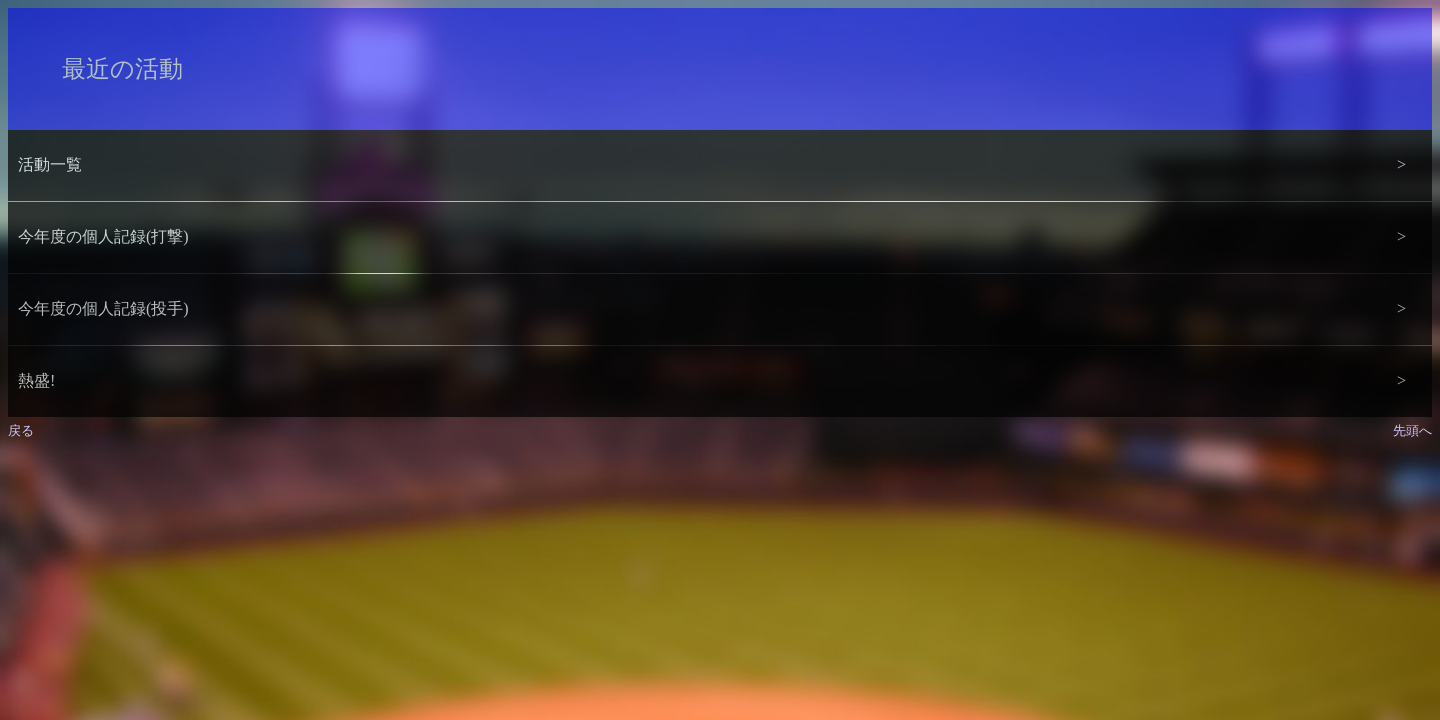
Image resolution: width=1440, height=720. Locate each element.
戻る (21, 430)
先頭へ (1412, 430)
